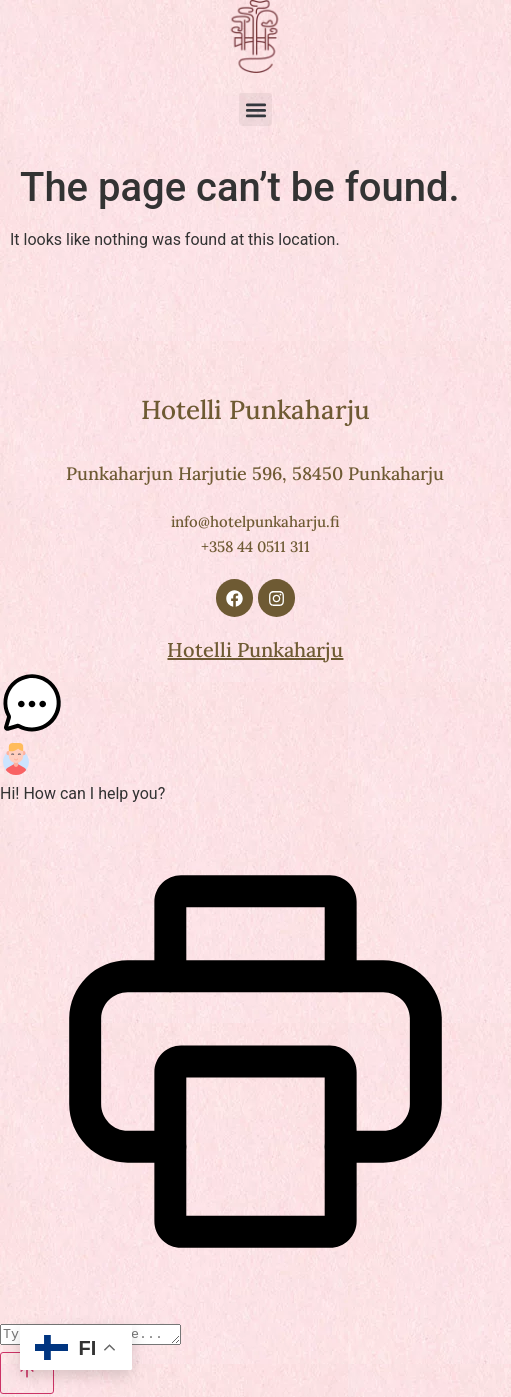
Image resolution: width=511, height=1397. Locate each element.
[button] (255, 109)
